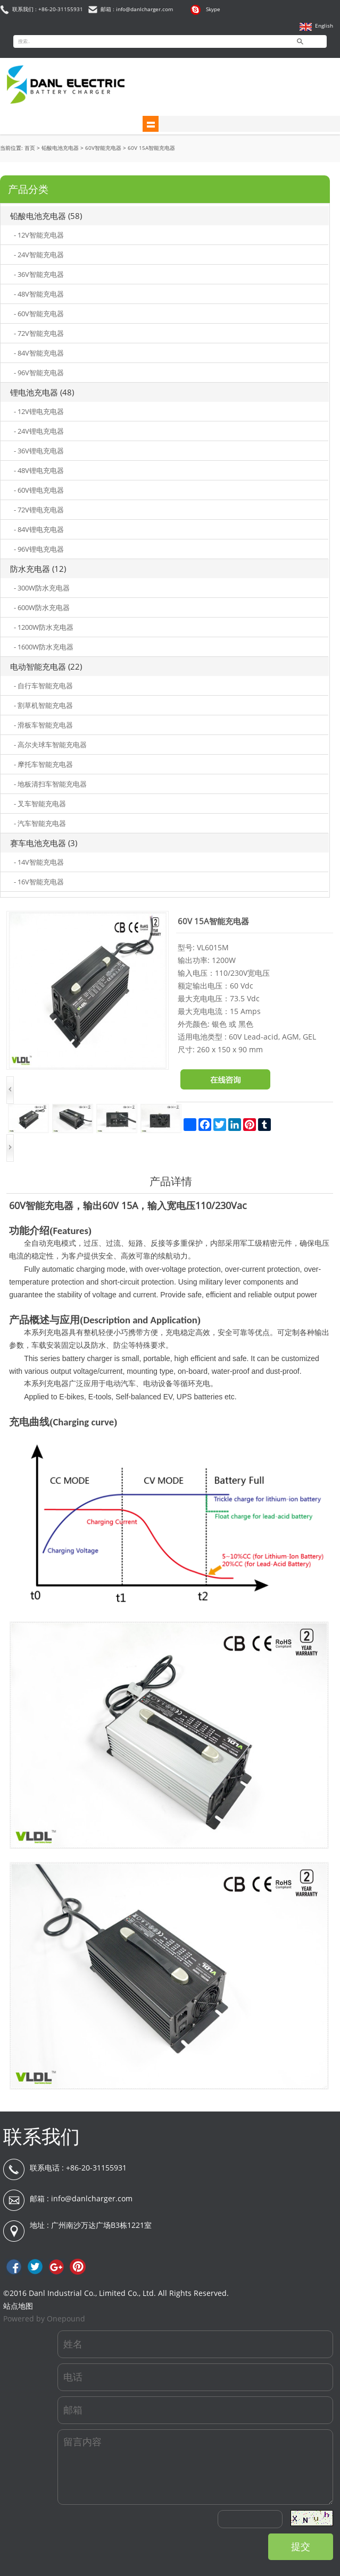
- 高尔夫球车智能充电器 (50, 744)
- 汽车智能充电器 (40, 823)
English (324, 25)
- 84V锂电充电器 (39, 529)
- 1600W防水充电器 (43, 647)
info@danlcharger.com (91, 2198)
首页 (29, 148)
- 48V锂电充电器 (39, 470)
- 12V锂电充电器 (39, 411)
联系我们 (41, 2136)
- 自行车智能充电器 (43, 685)
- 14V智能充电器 (39, 862)
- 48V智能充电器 (39, 294)
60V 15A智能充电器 (151, 148)
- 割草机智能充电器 (43, 705)
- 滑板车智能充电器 (43, 725)
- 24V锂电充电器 (39, 431)
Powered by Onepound (44, 2318)
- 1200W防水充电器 (43, 627)
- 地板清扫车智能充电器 (50, 784)
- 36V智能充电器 (39, 274)
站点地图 (18, 2306)
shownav (151, 124)
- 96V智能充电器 (39, 372)
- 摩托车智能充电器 (43, 764)
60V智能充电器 (103, 148)
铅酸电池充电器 (60, 148)
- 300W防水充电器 (42, 588)
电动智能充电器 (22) (46, 666)
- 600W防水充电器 (42, 607)
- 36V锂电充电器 (39, 450)
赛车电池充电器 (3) (43, 843)
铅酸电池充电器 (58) (46, 215)
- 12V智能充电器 (39, 235)
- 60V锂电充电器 (39, 490)
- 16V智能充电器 (39, 881)
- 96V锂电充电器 (39, 549)
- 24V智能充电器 (39, 254)
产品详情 (171, 1181)
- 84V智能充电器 (39, 353)
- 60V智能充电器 (39, 313)
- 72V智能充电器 (39, 333)
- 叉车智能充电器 (40, 803)
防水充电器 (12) (38, 568)
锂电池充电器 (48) (42, 392)
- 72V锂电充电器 (39, 509)
